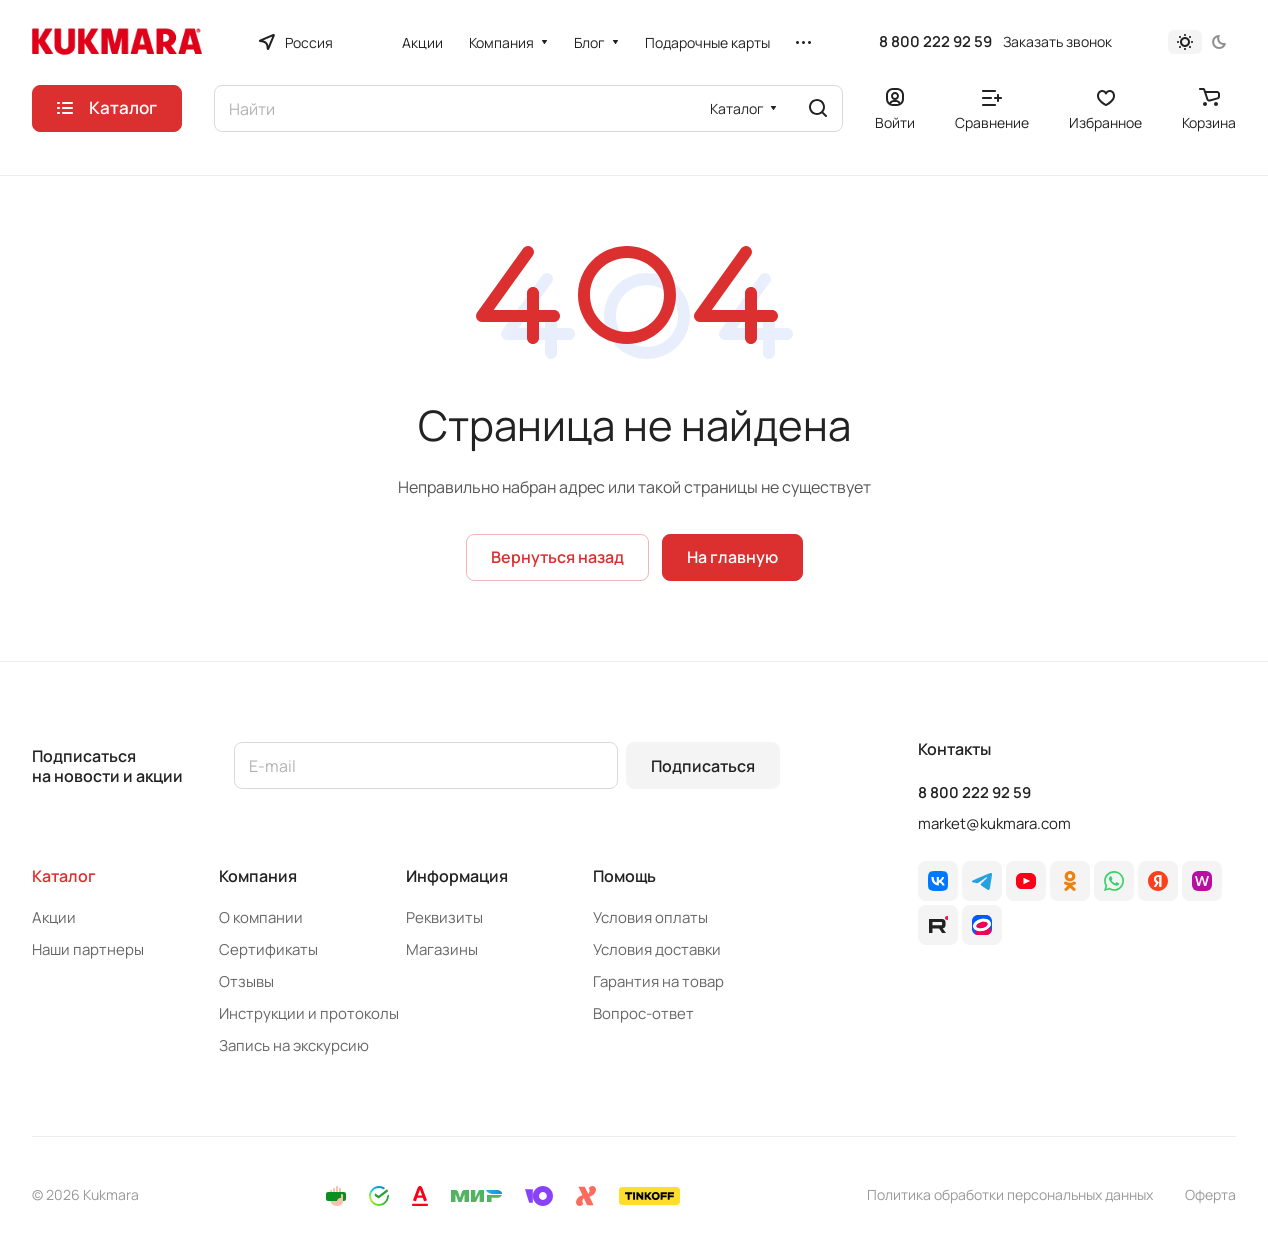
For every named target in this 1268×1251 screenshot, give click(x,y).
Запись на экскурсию (294, 1045)
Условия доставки (657, 949)
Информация (457, 876)
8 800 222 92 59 (935, 42)
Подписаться (703, 766)
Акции (54, 917)
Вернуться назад (557, 557)
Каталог (64, 876)
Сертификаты (268, 949)
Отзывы (246, 981)
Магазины (442, 949)
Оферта (1210, 1194)
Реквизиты (444, 917)
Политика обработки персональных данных (1010, 1194)
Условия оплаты (650, 917)
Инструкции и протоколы (309, 1013)
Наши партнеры (88, 949)
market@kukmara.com (994, 823)
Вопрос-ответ (643, 1013)
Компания (258, 876)
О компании (261, 917)
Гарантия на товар (658, 981)
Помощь (624, 876)
